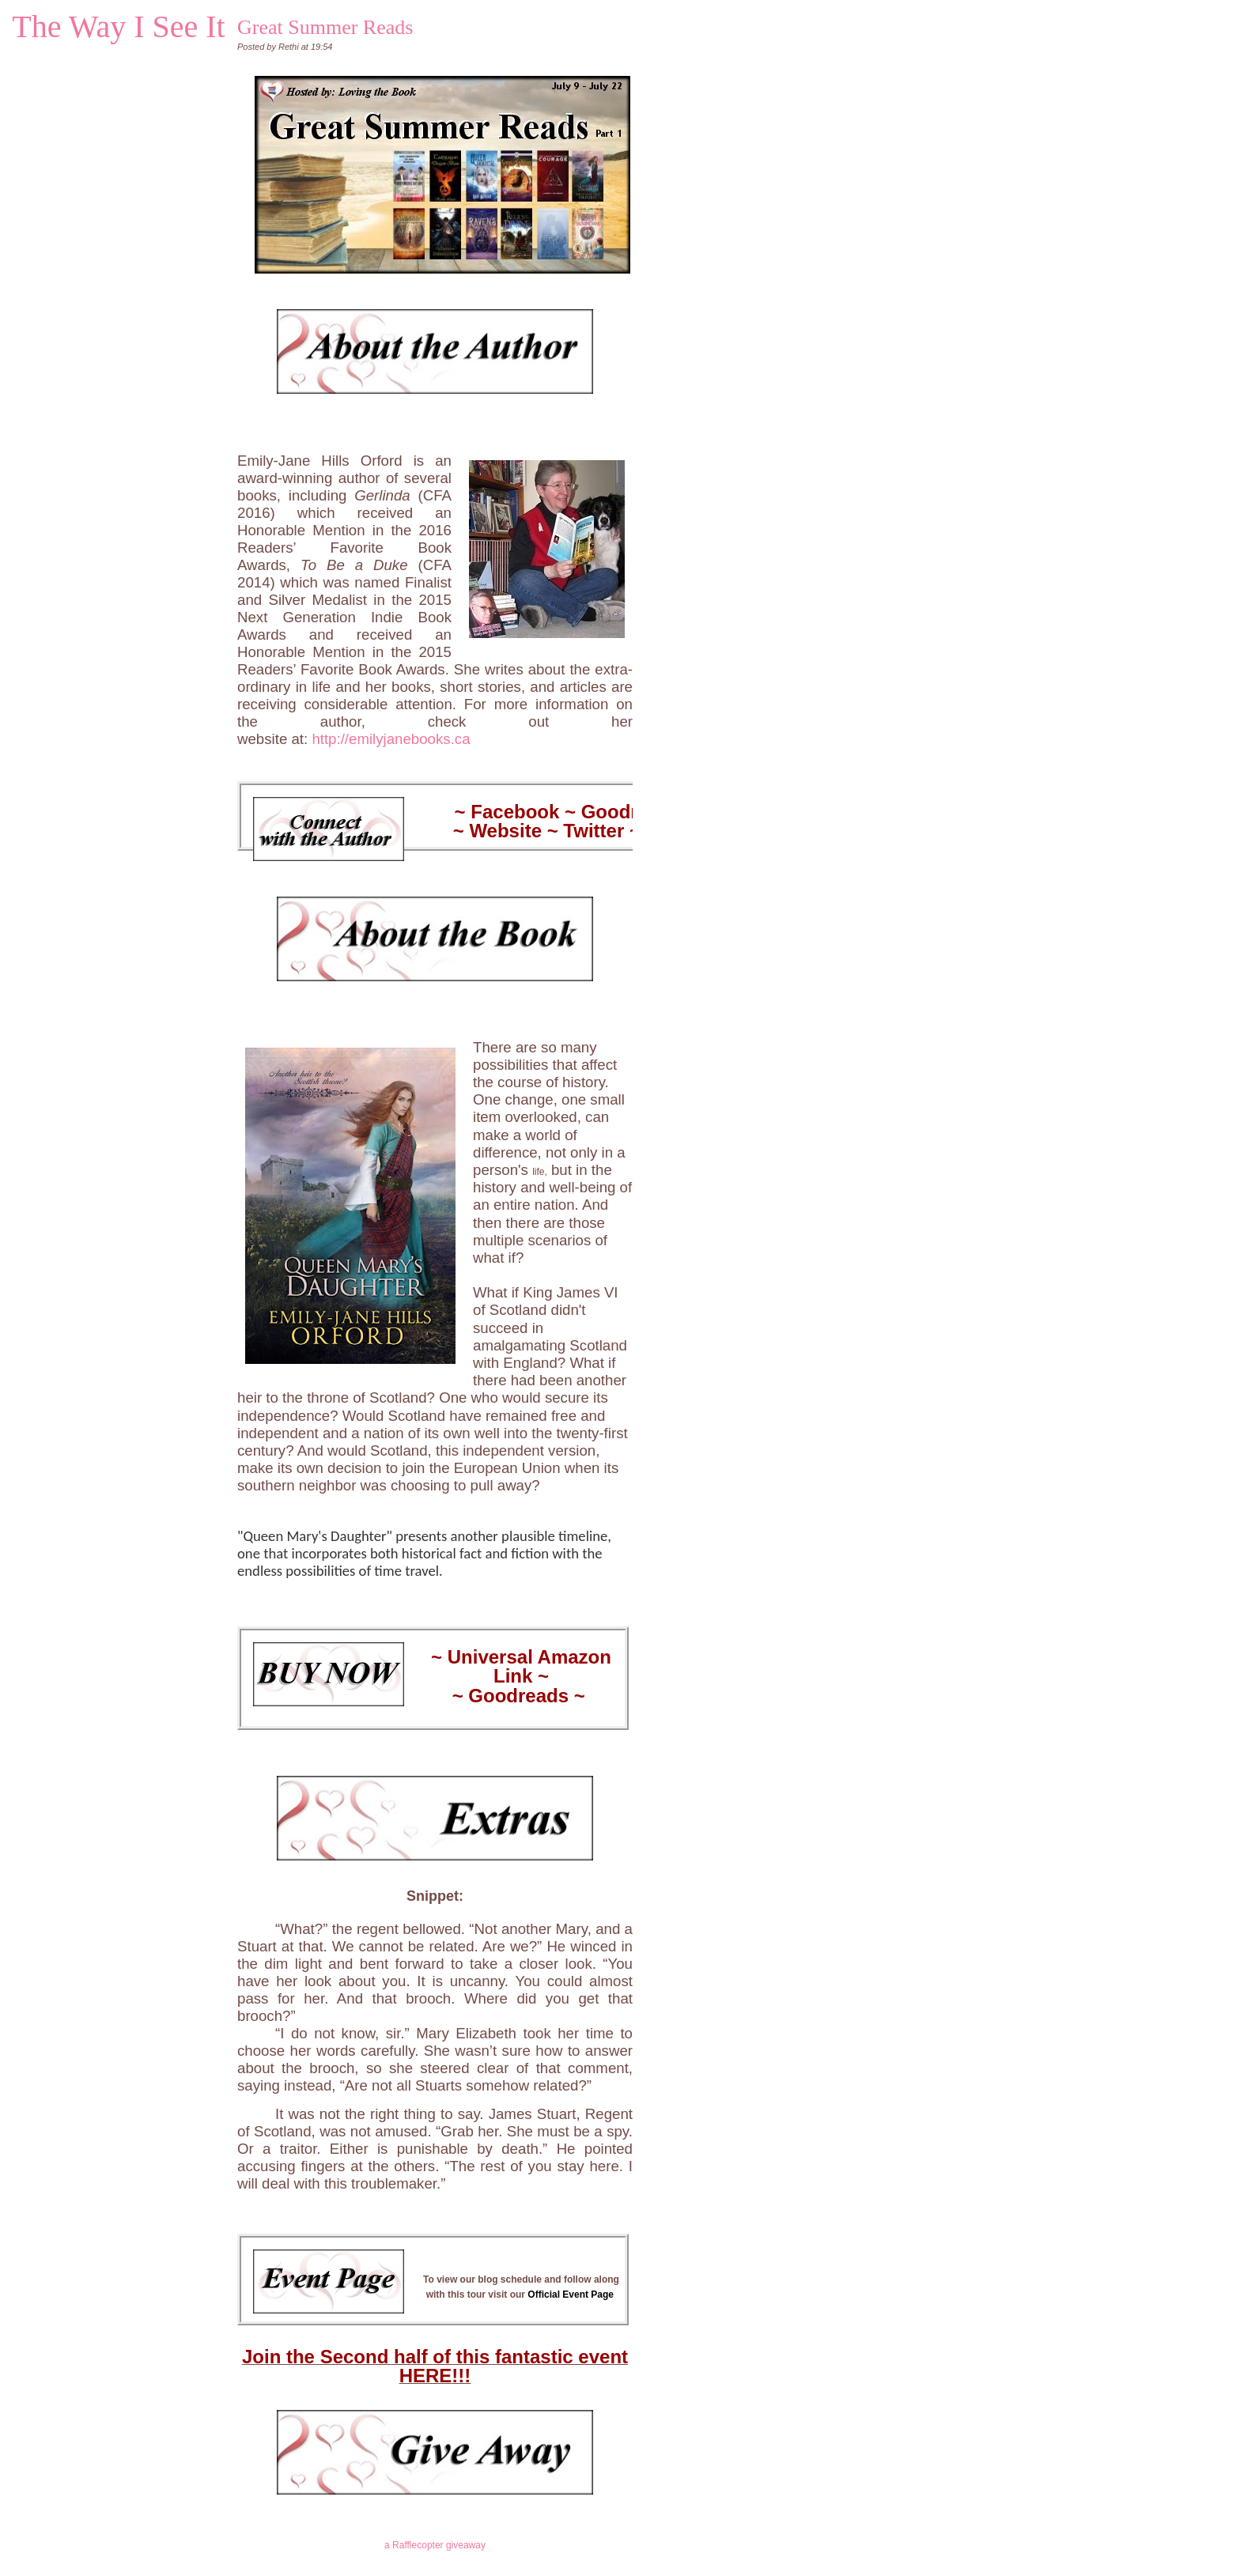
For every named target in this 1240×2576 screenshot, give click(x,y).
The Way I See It (118, 26)
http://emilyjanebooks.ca (391, 739)
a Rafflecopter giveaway (435, 2545)
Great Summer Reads (325, 27)
